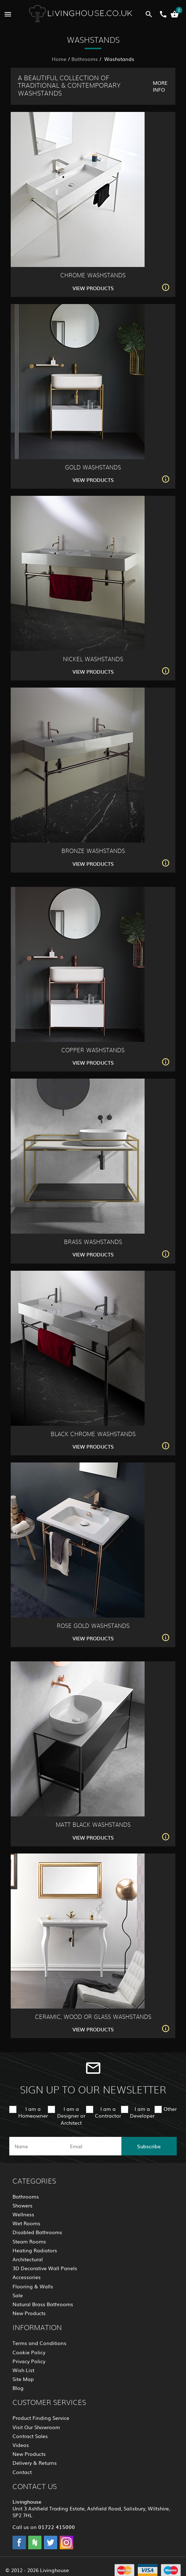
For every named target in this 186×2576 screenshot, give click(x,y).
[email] (92, 2146)
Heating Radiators (34, 2250)
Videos (20, 2444)
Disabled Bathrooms (37, 2232)
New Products (29, 2313)
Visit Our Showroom (36, 2427)
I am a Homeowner (33, 2112)
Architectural (27, 2259)
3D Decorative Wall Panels (44, 2268)
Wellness (23, 2214)
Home (59, 58)
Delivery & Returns (34, 2462)
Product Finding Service (40, 2417)
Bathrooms (84, 58)
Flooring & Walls (32, 2286)
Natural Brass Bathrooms (42, 2304)
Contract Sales (30, 2435)
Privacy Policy (28, 2361)
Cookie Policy (28, 2352)
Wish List (23, 2370)
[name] (37, 2146)
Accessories (26, 2277)
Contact (22, 2471)
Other (170, 2108)
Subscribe (149, 2146)
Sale (17, 2295)
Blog (18, 2387)
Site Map (23, 2378)
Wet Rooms (26, 2223)
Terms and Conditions (39, 2342)
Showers (22, 2205)
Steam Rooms (29, 2241)
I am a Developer (142, 2112)
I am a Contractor (108, 2112)
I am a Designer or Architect (71, 2115)
